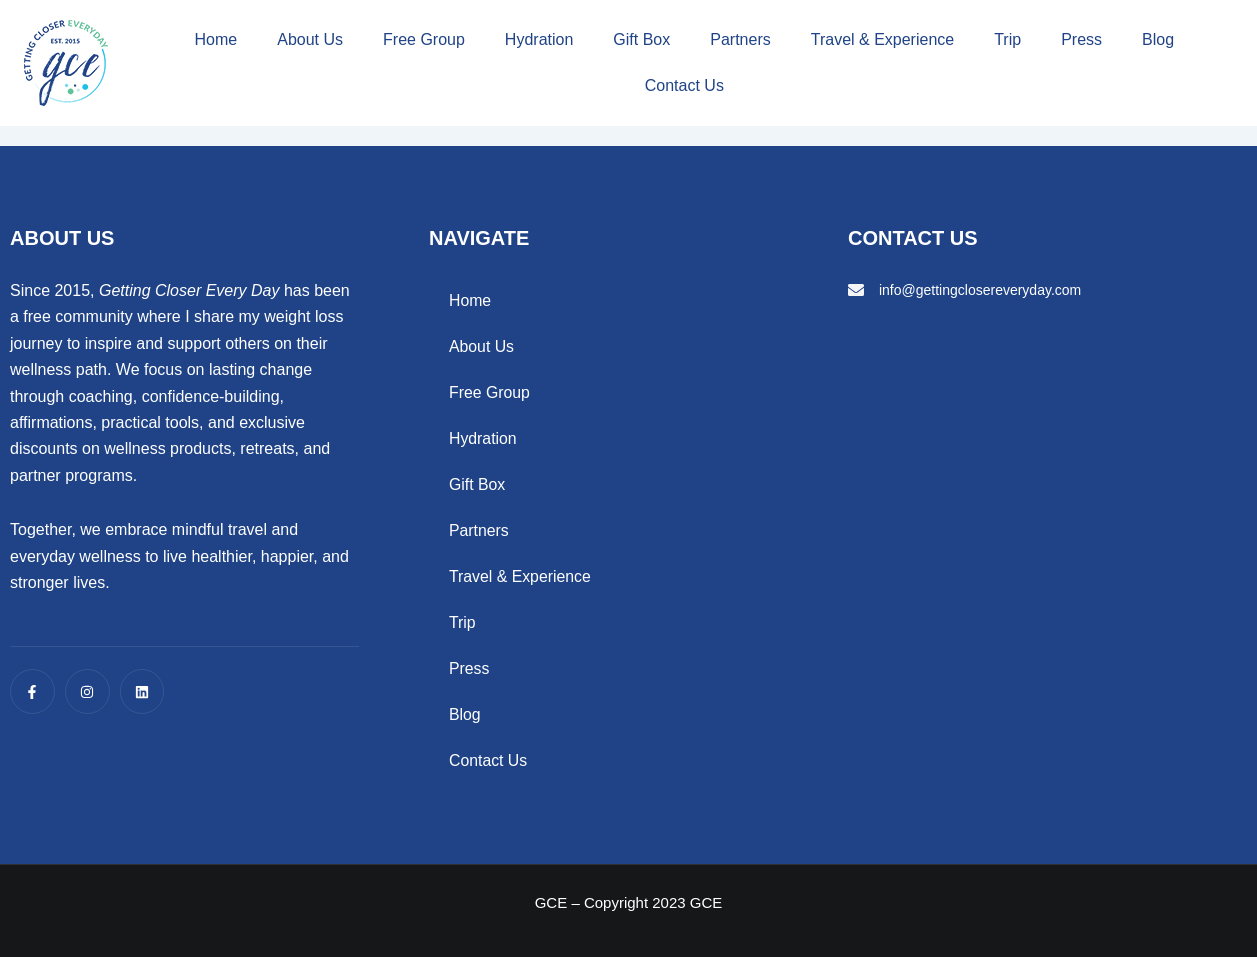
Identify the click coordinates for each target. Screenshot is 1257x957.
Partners (740, 39)
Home (216, 39)
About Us (310, 39)
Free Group (424, 39)
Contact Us (684, 85)
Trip (1007, 39)
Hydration (539, 39)
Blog (1158, 39)
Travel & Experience (882, 39)
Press (1081, 39)
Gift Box (641, 39)
